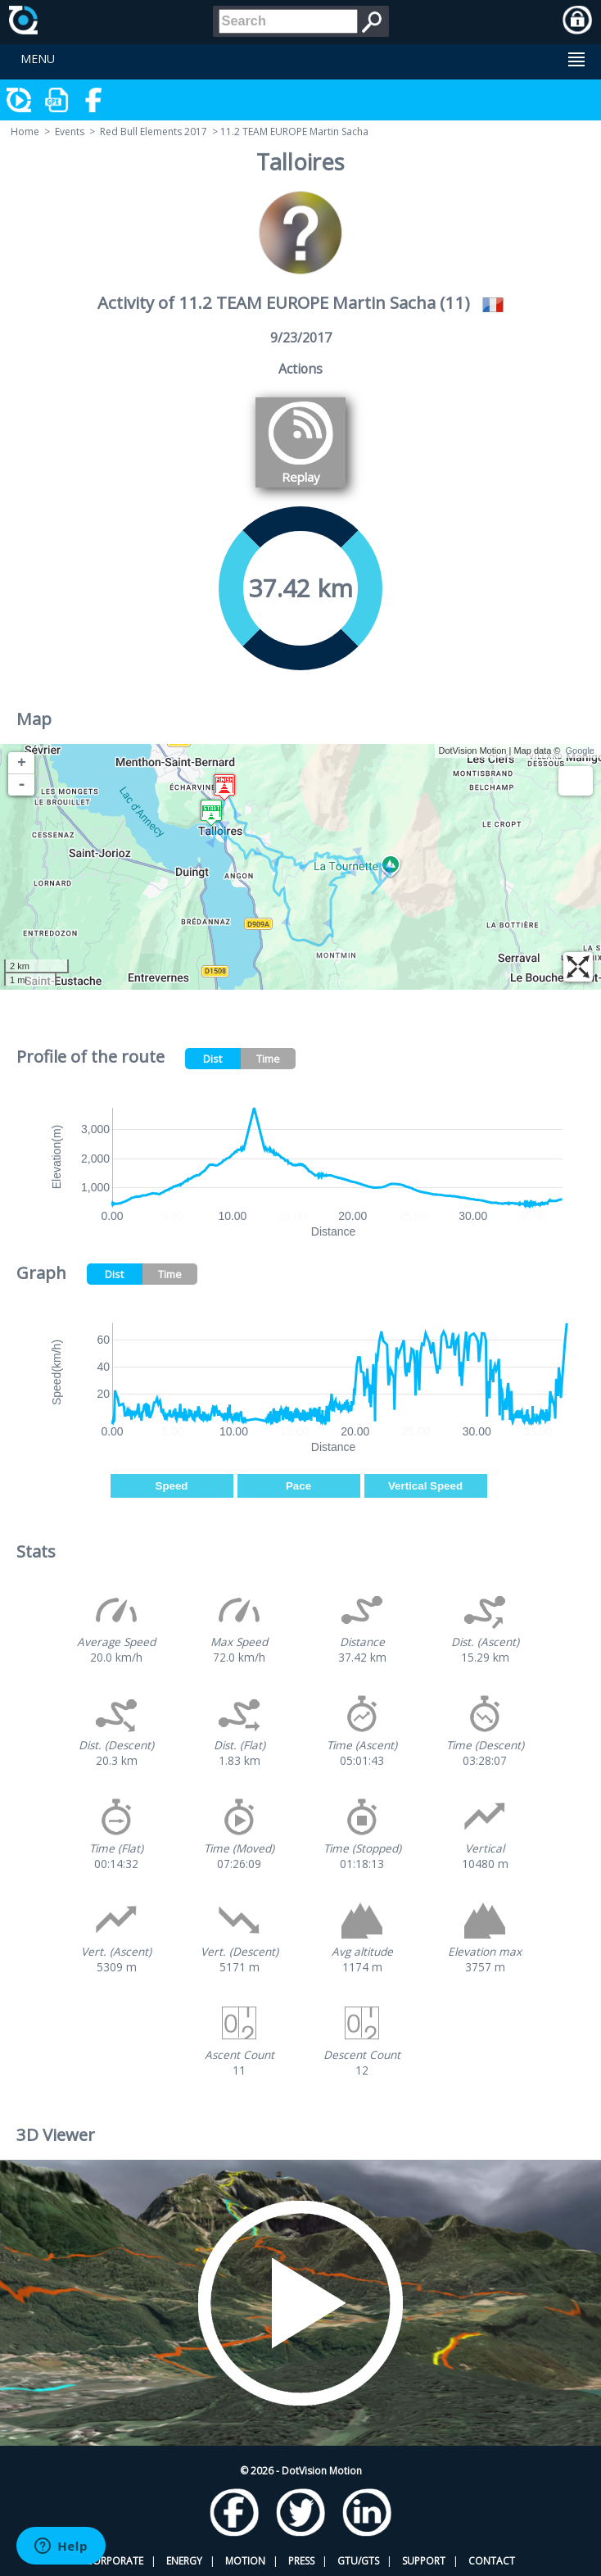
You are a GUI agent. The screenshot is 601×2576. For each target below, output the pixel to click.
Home (25, 131)
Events (69, 131)
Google (580, 750)
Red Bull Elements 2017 (153, 131)
